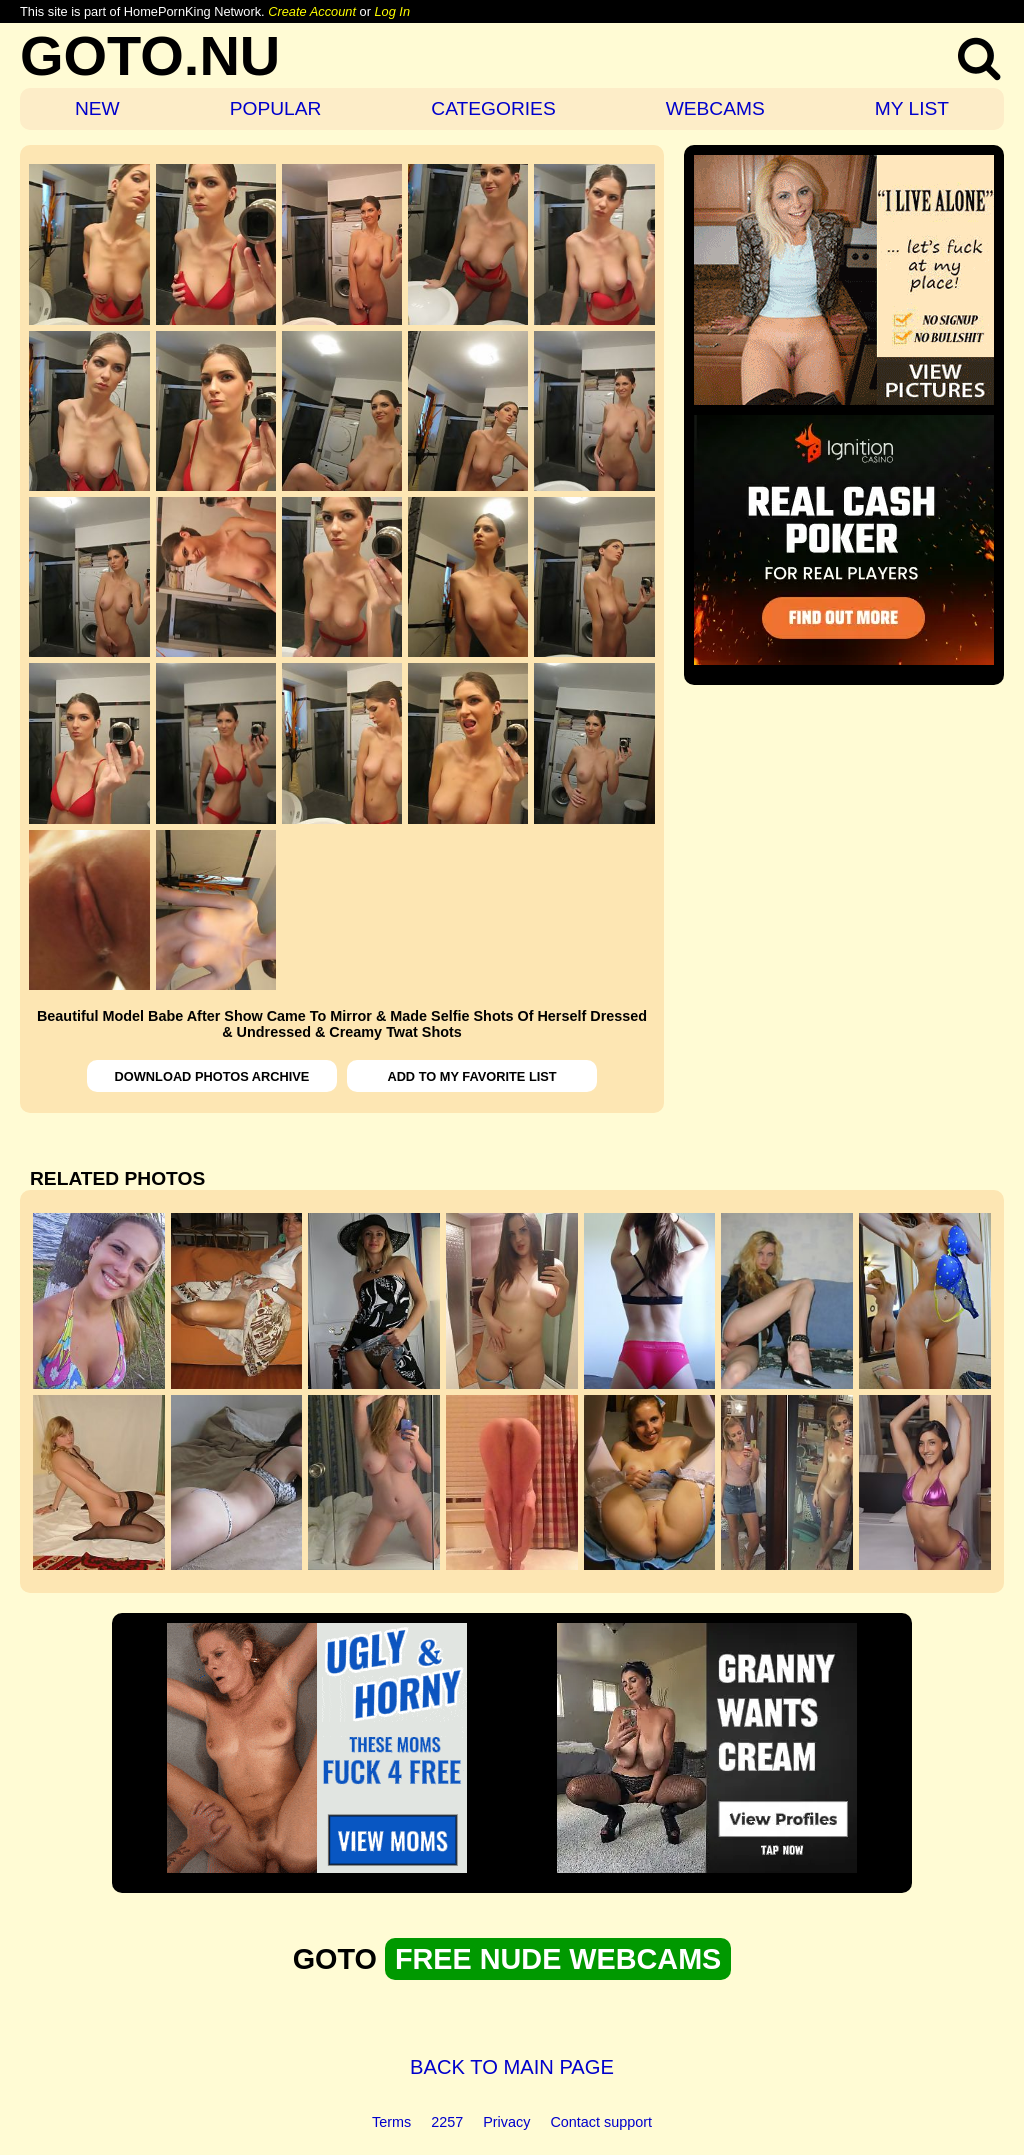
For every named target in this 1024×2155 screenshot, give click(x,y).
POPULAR (276, 108)
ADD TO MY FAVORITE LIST (471, 1076)
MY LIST (912, 108)
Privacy (506, 2122)
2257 (447, 2122)
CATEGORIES (493, 108)
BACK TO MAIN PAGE (512, 2067)
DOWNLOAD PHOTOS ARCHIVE (212, 1076)
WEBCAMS (715, 108)
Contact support (601, 2122)
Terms (391, 2122)
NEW (97, 108)
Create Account (312, 11)
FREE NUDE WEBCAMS (558, 1959)
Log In (392, 11)
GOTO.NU (150, 55)
